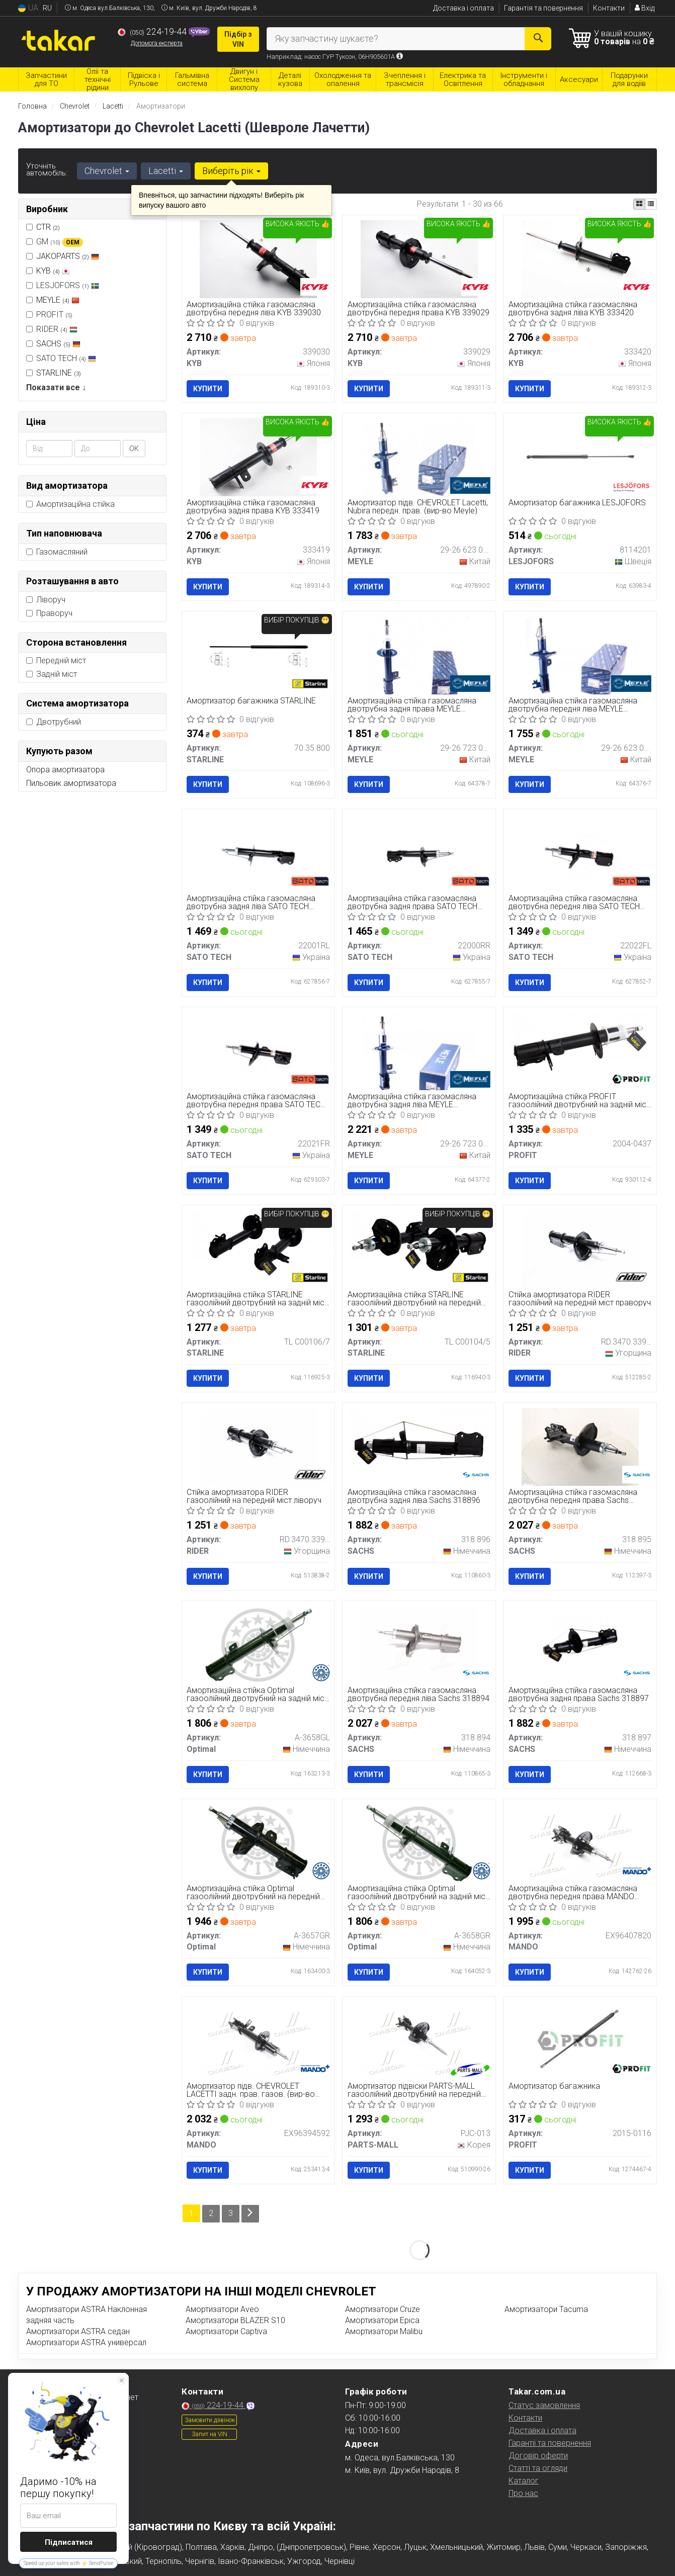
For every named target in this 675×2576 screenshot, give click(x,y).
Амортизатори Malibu (384, 2331)
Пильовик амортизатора (71, 783)
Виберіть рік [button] (231, 170)
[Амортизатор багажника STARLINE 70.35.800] (258, 655)
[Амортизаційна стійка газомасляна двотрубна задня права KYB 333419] (258, 457)
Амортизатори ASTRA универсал (86, 2342)
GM (54, 242)
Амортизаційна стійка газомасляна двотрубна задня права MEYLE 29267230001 (412, 705)
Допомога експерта (157, 43)
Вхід (644, 8)
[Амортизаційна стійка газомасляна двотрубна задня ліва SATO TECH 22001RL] (258, 852)
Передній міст (56, 660)
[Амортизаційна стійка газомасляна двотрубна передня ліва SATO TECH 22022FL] (580, 852)
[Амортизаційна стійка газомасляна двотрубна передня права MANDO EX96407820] (580, 1842)
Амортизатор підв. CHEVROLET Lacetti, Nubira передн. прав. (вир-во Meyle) (418, 506)
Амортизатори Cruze (382, 2309)
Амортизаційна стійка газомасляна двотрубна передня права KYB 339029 (418, 308)
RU (47, 8)
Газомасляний (57, 552)
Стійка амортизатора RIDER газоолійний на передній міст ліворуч (254, 1496)
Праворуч (49, 613)
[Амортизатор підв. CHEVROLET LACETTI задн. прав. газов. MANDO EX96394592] (258, 2040)
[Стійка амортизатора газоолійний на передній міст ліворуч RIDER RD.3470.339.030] (258, 1446)
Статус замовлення (544, 2405)
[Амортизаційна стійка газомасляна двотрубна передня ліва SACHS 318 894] (419, 1644)
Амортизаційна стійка (70, 504)
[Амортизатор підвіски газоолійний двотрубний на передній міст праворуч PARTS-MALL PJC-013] (419, 2040)
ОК (134, 449)
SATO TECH (61, 358)
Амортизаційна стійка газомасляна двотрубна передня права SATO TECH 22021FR (256, 1100)
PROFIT (49, 314)
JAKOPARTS (67, 256)
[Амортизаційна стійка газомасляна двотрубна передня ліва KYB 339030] (258, 258)
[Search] (538, 38)
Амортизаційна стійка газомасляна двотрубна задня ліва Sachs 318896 (414, 1496)
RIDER (51, 329)
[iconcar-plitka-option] (639, 204)
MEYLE (57, 300)
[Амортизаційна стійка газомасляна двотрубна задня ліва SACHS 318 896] (419, 1442)
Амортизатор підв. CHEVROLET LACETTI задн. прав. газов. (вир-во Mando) (251, 2090)
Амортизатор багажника (554, 2087)
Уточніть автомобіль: (46, 169)
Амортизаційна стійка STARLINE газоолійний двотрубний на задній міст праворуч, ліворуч (257, 1298)
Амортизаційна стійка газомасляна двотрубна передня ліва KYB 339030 (254, 308)
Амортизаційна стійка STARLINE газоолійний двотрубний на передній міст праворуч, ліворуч (414, 1298)
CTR (48, 227)
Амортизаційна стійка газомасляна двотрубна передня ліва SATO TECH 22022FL (574, 903)
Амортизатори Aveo (222, 2309)
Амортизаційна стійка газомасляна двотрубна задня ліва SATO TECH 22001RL (251, 903)
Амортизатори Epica (382, 2320)
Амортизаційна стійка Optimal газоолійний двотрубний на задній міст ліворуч (257, 1694)
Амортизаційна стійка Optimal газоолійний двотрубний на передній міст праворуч (253, 1892)
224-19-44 (153, 32)
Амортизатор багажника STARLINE (251, 701)
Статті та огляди (538, 2467)
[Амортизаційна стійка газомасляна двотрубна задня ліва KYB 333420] (580, 258)
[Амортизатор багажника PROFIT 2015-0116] (580, 2040)
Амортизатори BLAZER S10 (235, 2320)
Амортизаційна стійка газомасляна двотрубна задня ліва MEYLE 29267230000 (412, 1100)
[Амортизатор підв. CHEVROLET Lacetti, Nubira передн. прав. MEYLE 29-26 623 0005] (419, 457)
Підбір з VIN (238, 39)
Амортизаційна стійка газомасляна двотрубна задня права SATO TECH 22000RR (412, 903)
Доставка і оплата (463, 8)
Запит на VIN (209, 2433)
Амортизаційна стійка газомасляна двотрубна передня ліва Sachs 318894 (418, 1694)
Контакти (609, 8)
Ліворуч (45, 599)
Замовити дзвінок (210, 2419)
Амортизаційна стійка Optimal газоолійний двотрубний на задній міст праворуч (418, 1892)
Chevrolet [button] (107, 170)
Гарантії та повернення (550, 2442)
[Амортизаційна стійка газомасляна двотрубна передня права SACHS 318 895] (580, 1446)
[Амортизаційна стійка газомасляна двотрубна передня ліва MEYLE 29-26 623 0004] (580, 655)
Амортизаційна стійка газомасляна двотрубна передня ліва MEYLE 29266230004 (573, 705)
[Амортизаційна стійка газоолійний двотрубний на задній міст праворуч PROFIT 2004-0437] (580, 1046)
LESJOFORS (62, 285)
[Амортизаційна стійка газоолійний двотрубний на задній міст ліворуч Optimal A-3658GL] (258, 1644)
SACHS (58, 343)
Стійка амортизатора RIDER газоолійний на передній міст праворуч (580, 1298)
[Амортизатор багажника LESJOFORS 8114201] (580, 457)
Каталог (524, 2480)
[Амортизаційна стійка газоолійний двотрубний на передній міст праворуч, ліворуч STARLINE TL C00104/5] (419, 1244)
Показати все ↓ (56, 387)
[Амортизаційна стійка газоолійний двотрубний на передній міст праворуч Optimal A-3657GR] (258, 1842)
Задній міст (51, 674)
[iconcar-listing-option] (651, 204)
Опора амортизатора (65, 769)
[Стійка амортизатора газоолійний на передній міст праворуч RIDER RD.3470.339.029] (580, 1249)
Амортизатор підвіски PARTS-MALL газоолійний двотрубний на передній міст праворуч (414, 2090)
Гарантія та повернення (543, 8)
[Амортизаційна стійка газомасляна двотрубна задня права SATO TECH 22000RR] (419, 852)
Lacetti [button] (165, 170)
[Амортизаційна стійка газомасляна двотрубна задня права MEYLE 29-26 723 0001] (419, 655)
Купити (208, 389)
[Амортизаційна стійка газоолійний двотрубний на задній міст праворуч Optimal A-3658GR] (419, 1842)
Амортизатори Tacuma (546, 2309)
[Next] (250, 2213)
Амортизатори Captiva (226, 2331)
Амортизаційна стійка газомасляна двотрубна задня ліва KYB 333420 (573, 308)
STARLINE (58, 373)
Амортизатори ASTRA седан (78, 2331)
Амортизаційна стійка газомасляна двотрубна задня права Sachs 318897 (579, 1694)
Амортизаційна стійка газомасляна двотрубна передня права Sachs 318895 (573, 1496)
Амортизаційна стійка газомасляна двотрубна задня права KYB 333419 (253, 506)
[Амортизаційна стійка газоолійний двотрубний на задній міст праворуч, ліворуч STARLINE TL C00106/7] (258, 1244)
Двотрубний (53, 722)
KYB (53, 271)
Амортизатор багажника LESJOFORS (577, 503)
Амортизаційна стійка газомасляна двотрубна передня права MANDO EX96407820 (573, 1892)
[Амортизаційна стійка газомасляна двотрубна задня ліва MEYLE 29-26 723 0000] (419, 1050)
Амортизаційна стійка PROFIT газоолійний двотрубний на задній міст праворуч (579, 1100)
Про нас (523, 2493)
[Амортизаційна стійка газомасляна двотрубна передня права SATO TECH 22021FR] (258, 1050)
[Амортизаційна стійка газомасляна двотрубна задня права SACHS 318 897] (580, 1644)
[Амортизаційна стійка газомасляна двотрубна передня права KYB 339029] (419, 258)
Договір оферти (538, 2455)
